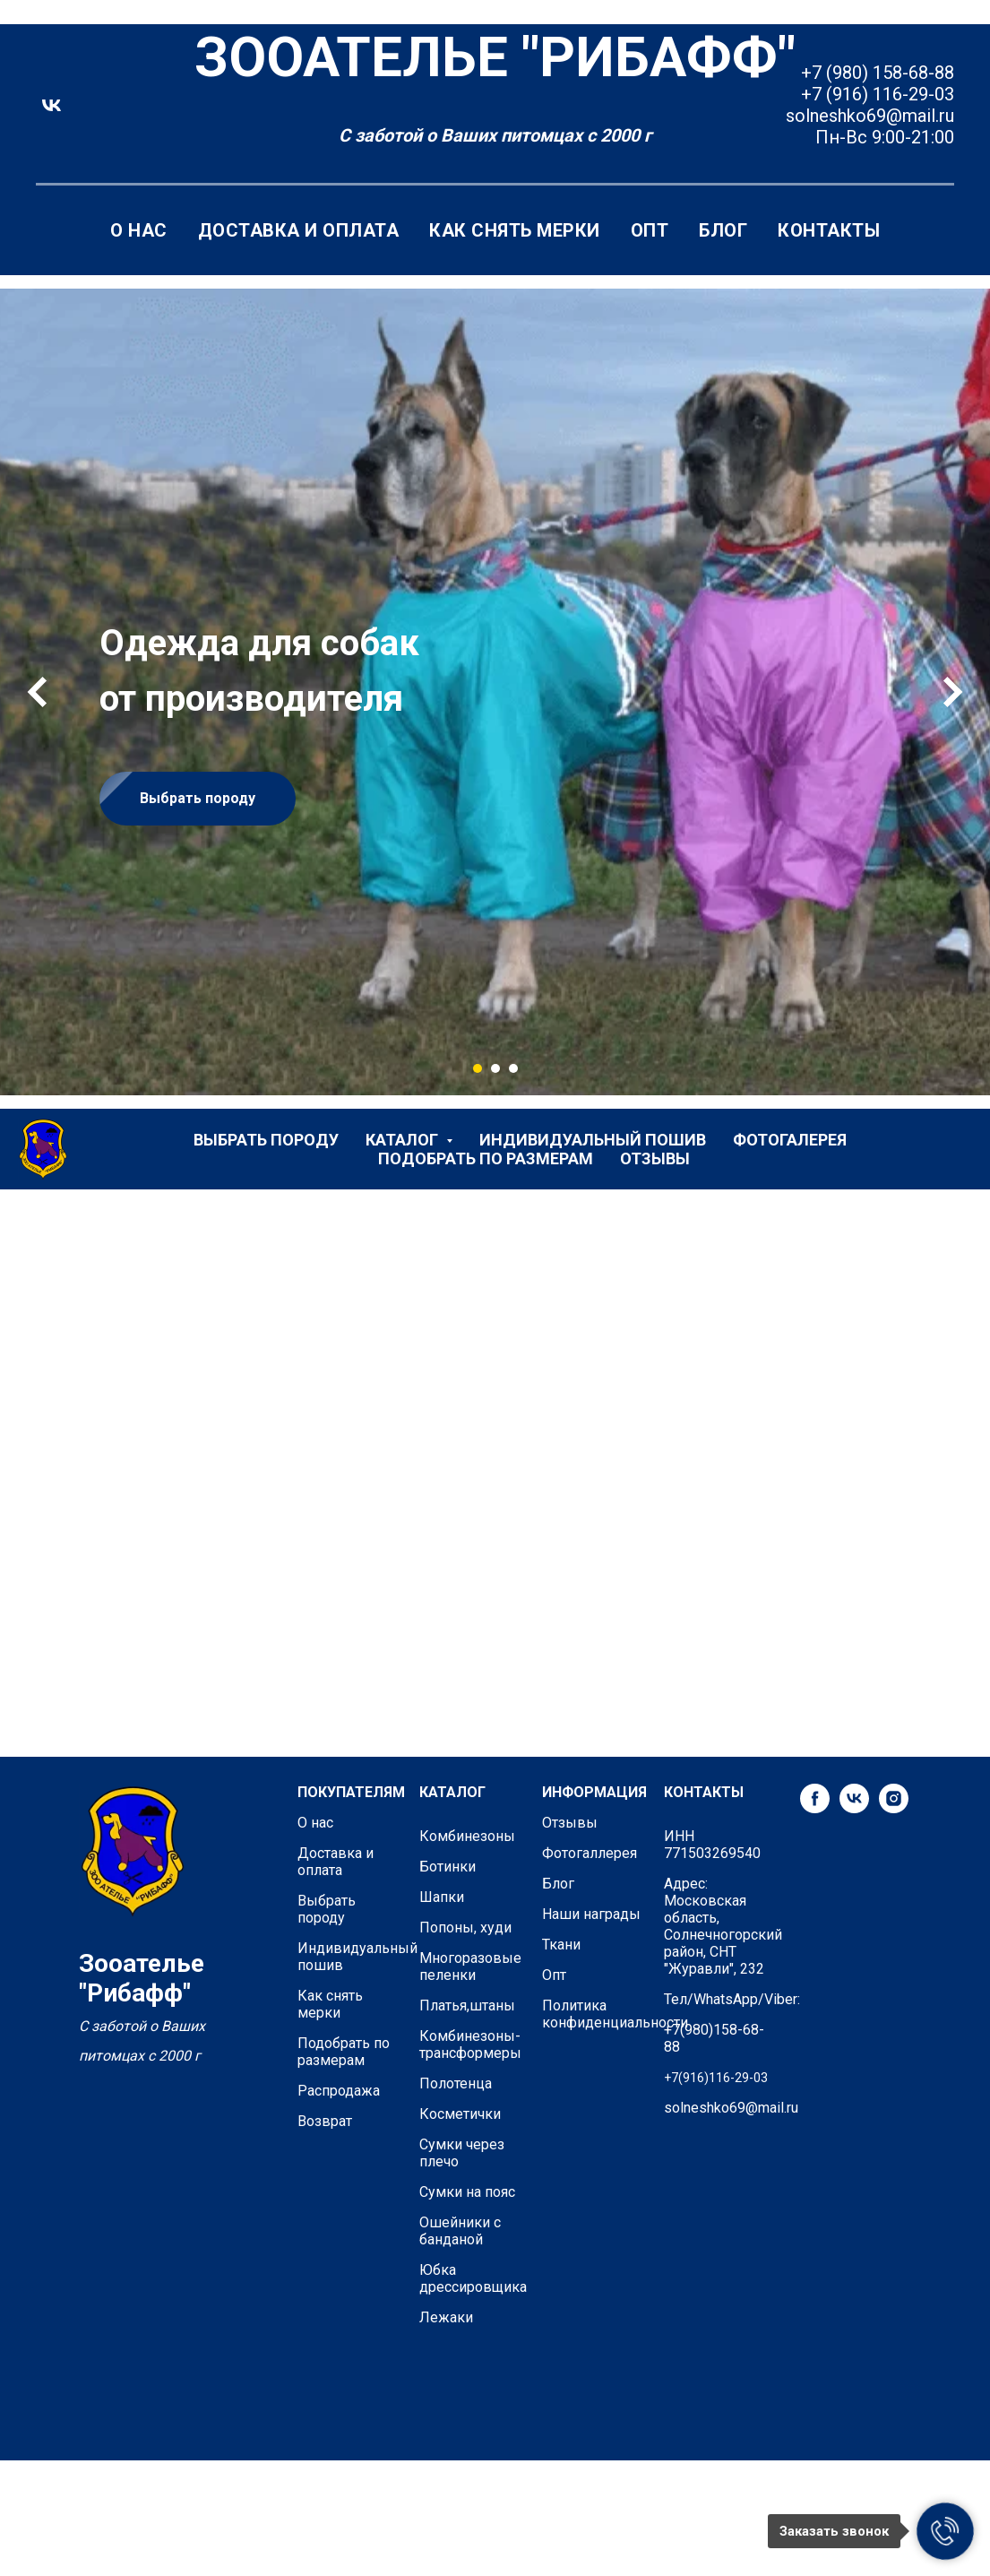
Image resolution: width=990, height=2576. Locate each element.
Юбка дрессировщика (473, 2278)
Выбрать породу (266, 1139)
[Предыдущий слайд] (37, 692)
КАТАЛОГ (452, 1792)
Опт (650, 230)
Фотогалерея (790, 1139)
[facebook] (815, 1808)
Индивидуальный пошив (592, 1139)
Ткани (561, 1944)
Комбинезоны (467, 1836)
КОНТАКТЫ (704, 1792)
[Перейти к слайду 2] (495, 1068)
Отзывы (655, 1158)
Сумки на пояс (467, 2191)
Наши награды (591, 1914)
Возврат (324, 2121)
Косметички (460, 2113)
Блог (723, 230)
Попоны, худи (465, 1927)
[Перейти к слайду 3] (513, 1068)
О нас (139, 230)
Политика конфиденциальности (615, 2014)
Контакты (829, 230)
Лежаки (446, 2317)
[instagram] (893, 1808)
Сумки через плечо (461, 2153)
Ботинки (447, 1866)
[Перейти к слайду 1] (477, 1068)
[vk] (51, 105)
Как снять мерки (514, 230)
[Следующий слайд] (953, 692)
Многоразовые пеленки (470, 1966)
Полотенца (455, 2083)
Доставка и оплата (299, 230)
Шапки (441, 1897)
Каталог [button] (404, 1139)
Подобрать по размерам (485, 1158)
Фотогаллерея (589, 1853)
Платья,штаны (467, 2005)
